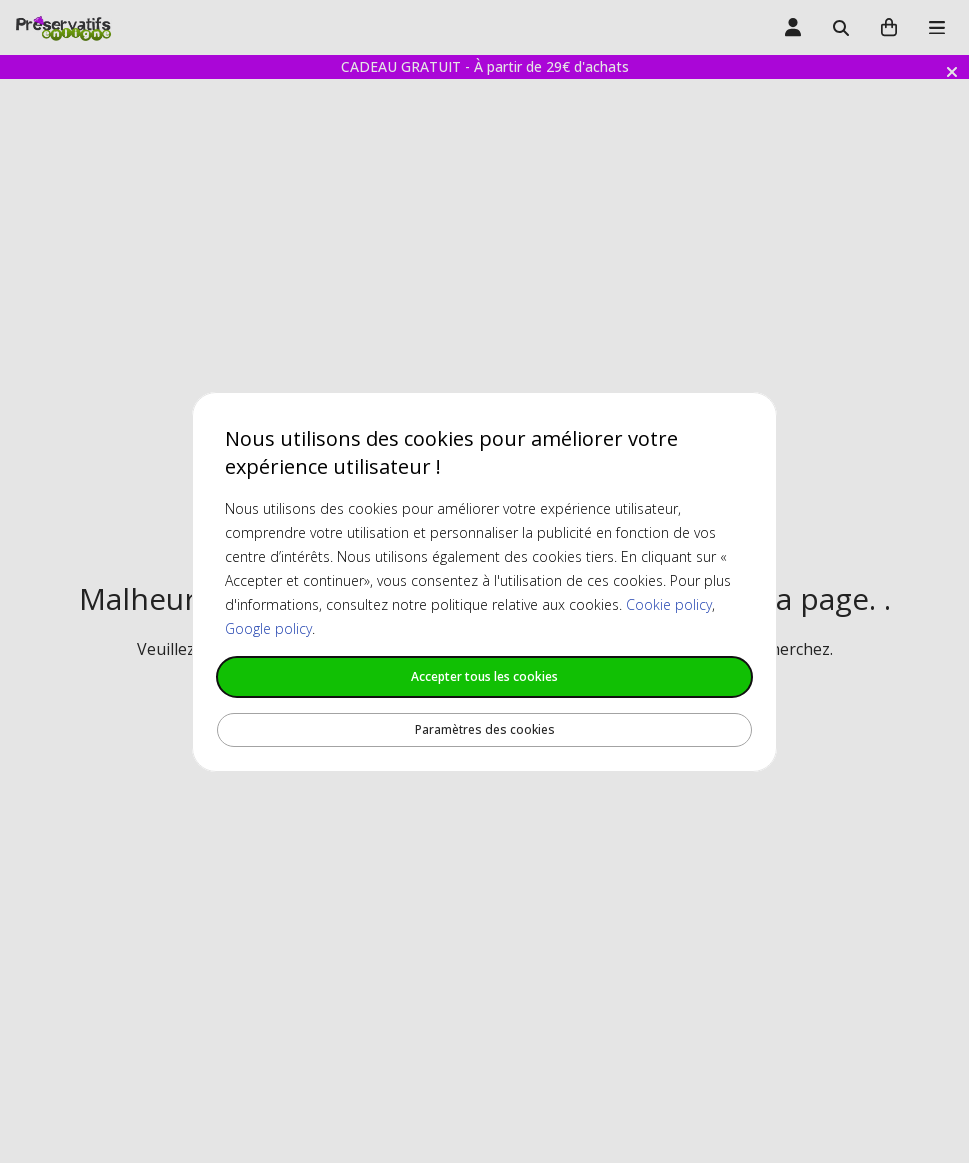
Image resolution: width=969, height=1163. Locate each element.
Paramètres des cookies (485, 729)
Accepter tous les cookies (484, 676)
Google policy (268, 628)
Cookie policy (669, 604)
